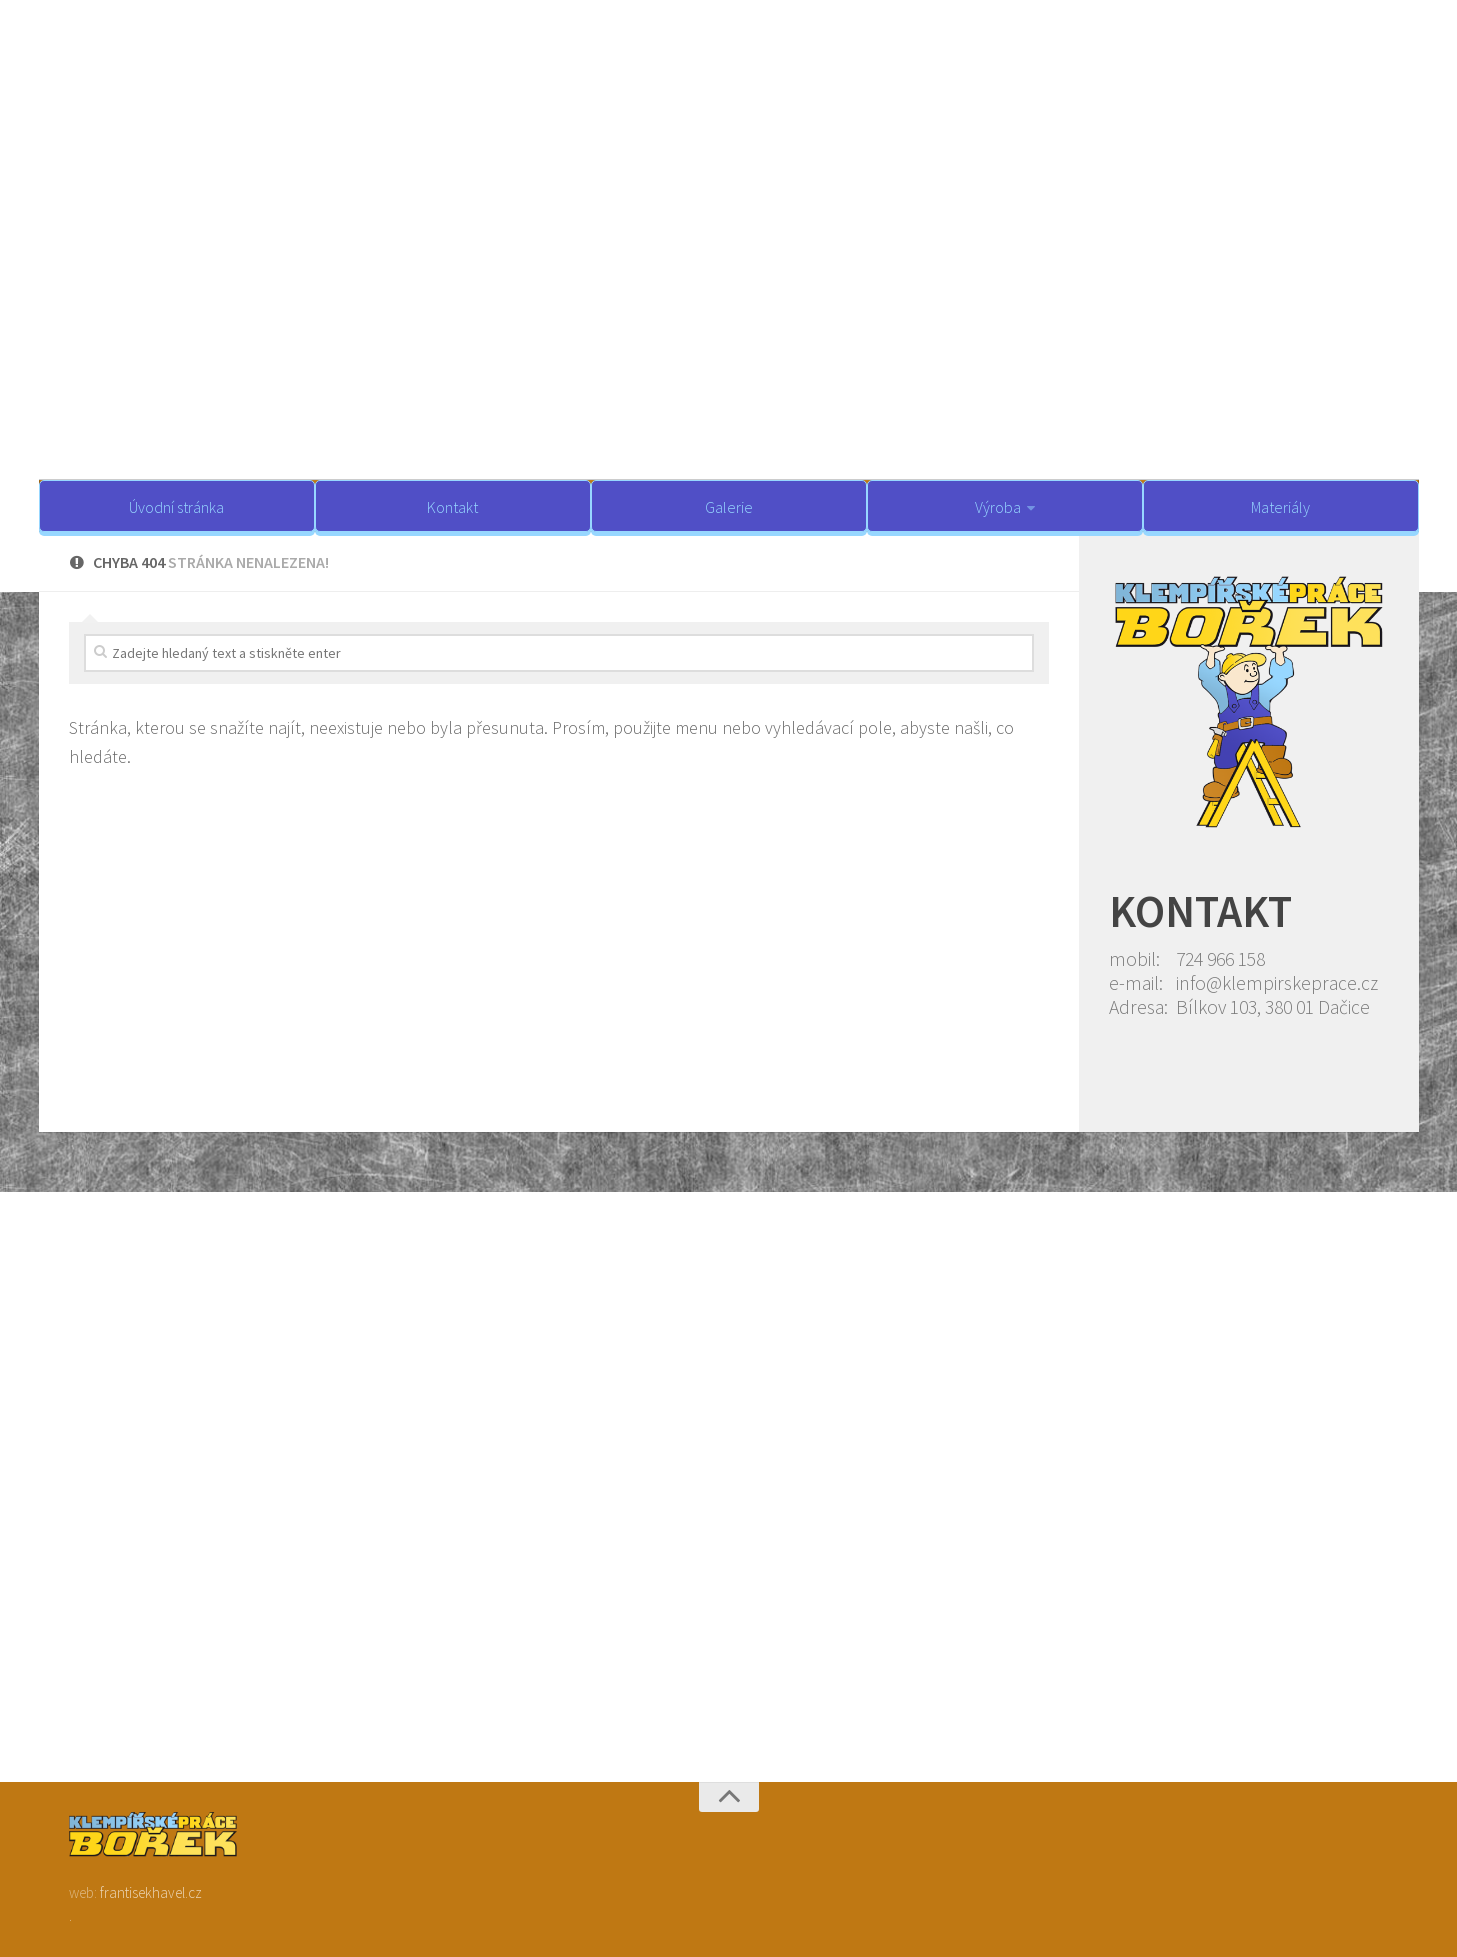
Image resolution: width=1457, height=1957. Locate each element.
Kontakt (452, 507)
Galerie (729, 507)
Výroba (998, 507)
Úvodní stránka (176, 507)
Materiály (1280, 507)
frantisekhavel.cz (151, 1892)
